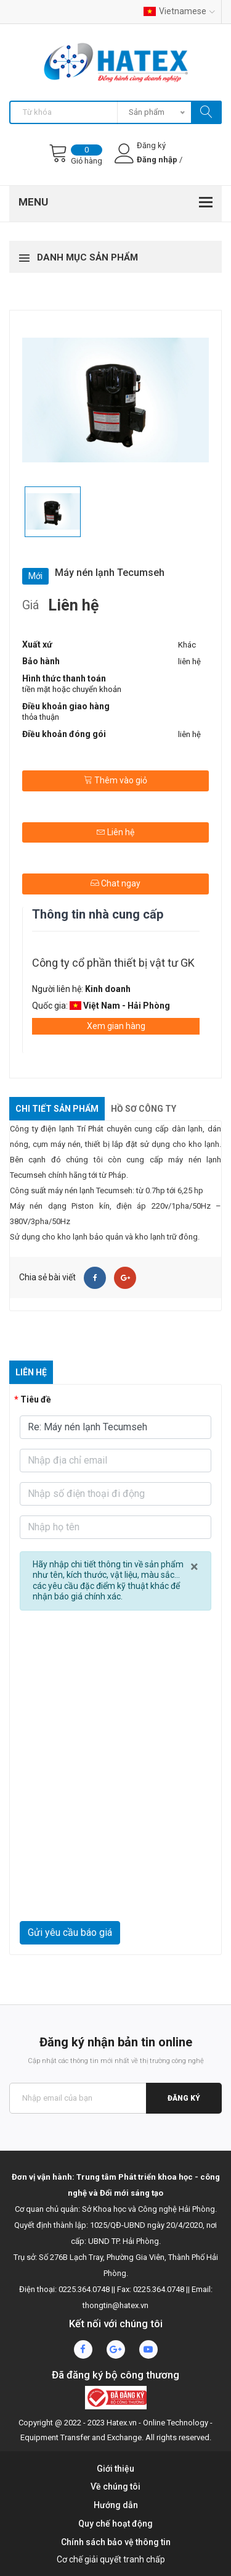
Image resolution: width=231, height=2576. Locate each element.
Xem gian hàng (116, 1026)
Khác (187, 644)
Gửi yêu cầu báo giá (70, 1932)
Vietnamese (179, 11)
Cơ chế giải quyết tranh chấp (111, 2559)
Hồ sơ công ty (143, 1109)
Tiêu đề (35, 1399)
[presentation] (115, 1891)
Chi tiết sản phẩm (57, 1109)
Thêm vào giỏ (115, 780)
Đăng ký (184, 2098)
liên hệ (189, 661)
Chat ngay (115, 883)
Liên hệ (115, 832)
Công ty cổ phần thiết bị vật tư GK (113, 962)
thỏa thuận (40, 717)
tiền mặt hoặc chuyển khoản (71, 689)
